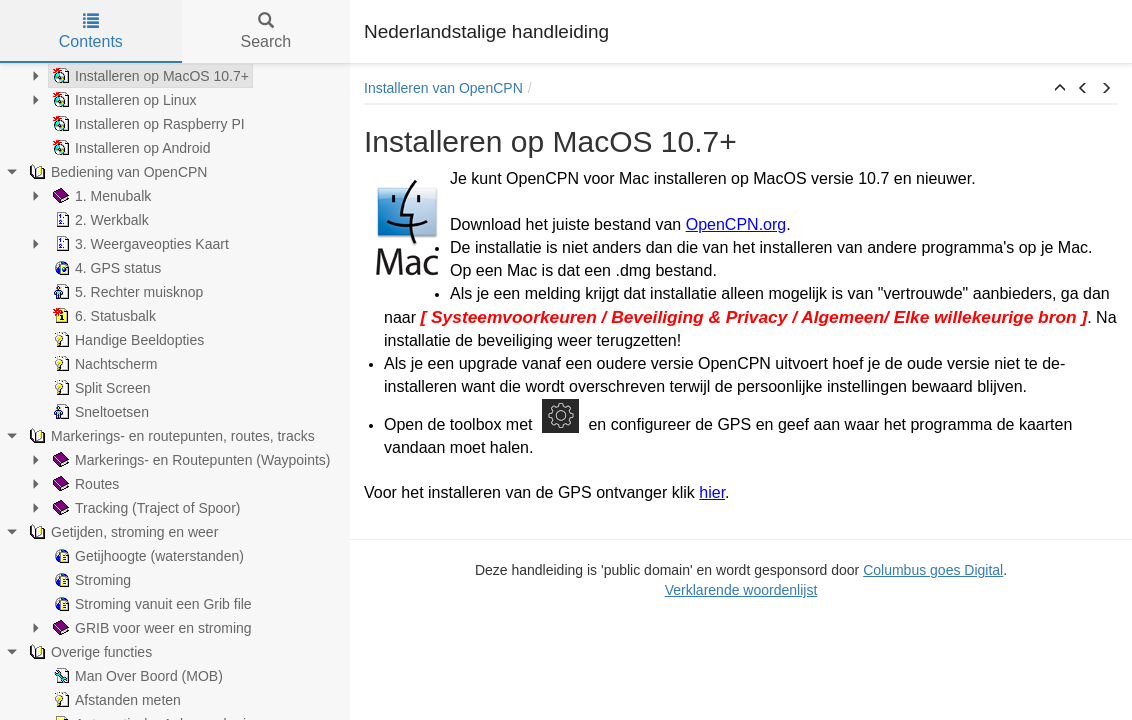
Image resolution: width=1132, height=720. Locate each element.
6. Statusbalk (102, 316)
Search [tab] (265, 31)
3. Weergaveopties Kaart (139, 244)
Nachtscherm (103, 364)
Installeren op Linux (122, 100)
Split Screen (99, 388)
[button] (1060, 89)
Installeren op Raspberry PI (147, 124)
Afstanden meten (115, 700)
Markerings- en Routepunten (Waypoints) (190, 460)
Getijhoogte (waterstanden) (146, 556)
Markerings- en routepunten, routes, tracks (170, 436)
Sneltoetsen (99, 412)
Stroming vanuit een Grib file (150, 604)
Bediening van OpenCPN (116, 172)
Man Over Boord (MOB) (136, 676)
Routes (84, 484)
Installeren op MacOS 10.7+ (149, 76)
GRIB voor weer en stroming (150, 628)
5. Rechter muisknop (126, 292)
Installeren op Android (129, 148)
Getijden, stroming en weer (121, 532)
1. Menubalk (100, 196)
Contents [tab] (91, 31)
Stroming (90, 580)
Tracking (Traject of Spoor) (144, 508)
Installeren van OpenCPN (443, 88)
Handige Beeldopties (126, 340)
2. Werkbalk (99, 220)
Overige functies (88, 652)
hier (712, 492)
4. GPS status (105, 268)
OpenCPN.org (736, 224)
